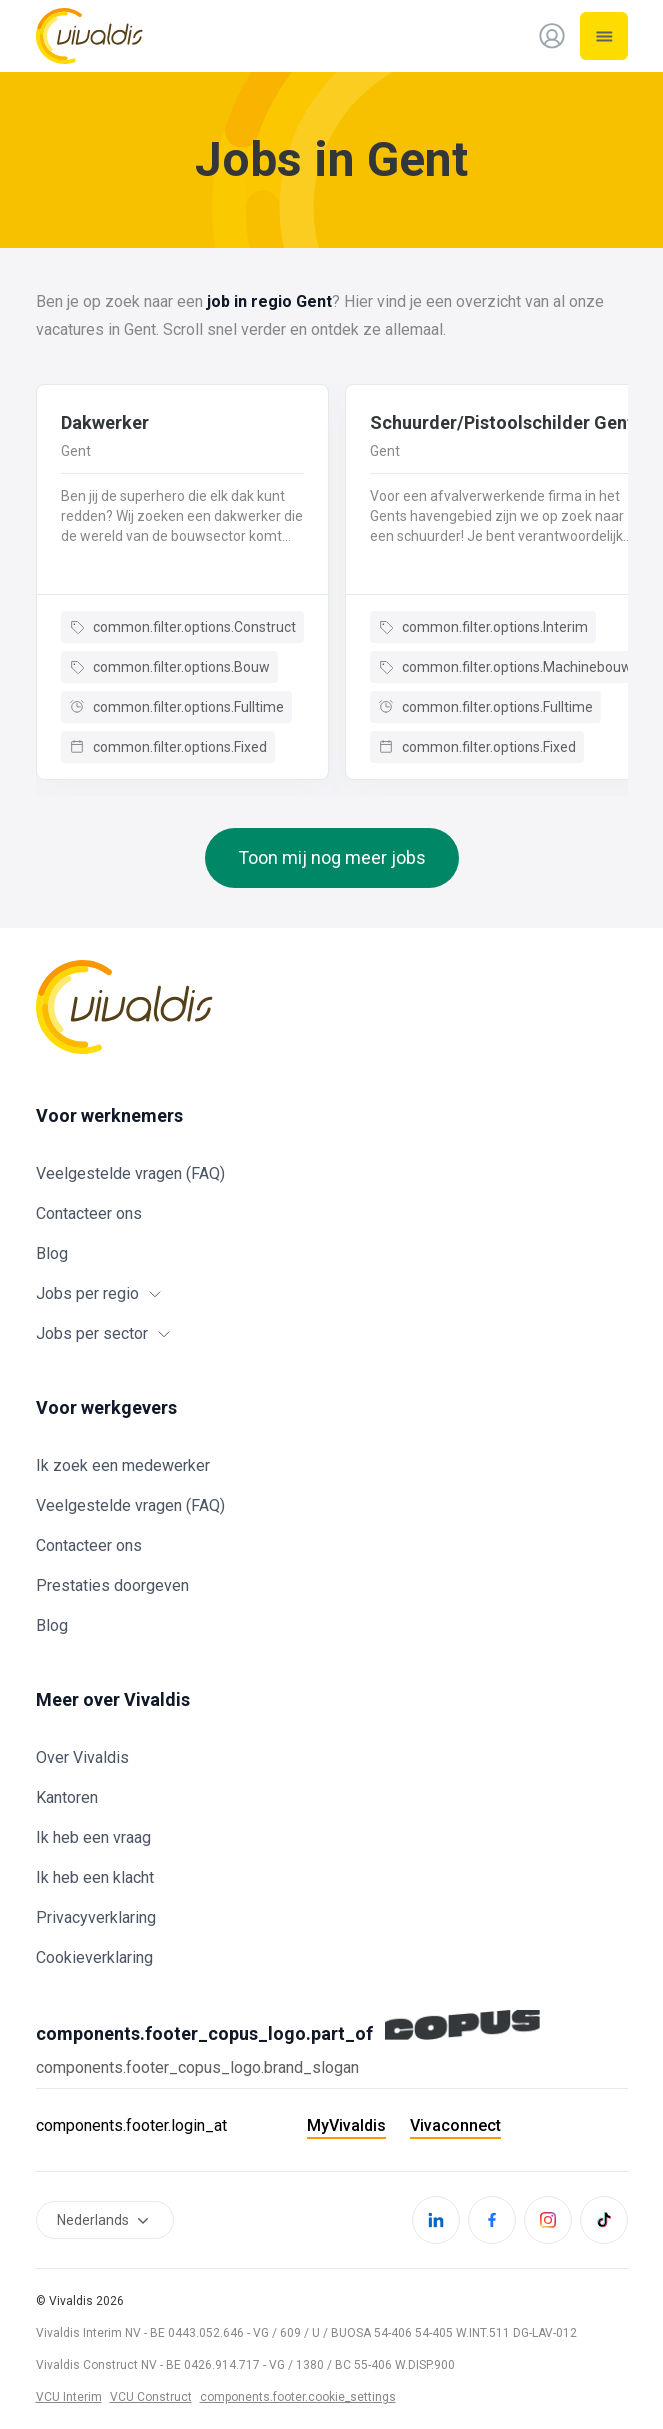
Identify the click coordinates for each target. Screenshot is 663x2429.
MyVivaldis (346, 2125)
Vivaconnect (455, 2125)
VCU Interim (69, 2397)
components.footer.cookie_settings (298, 2397)
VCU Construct (151, 2397)
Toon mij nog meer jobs (332, 857)
